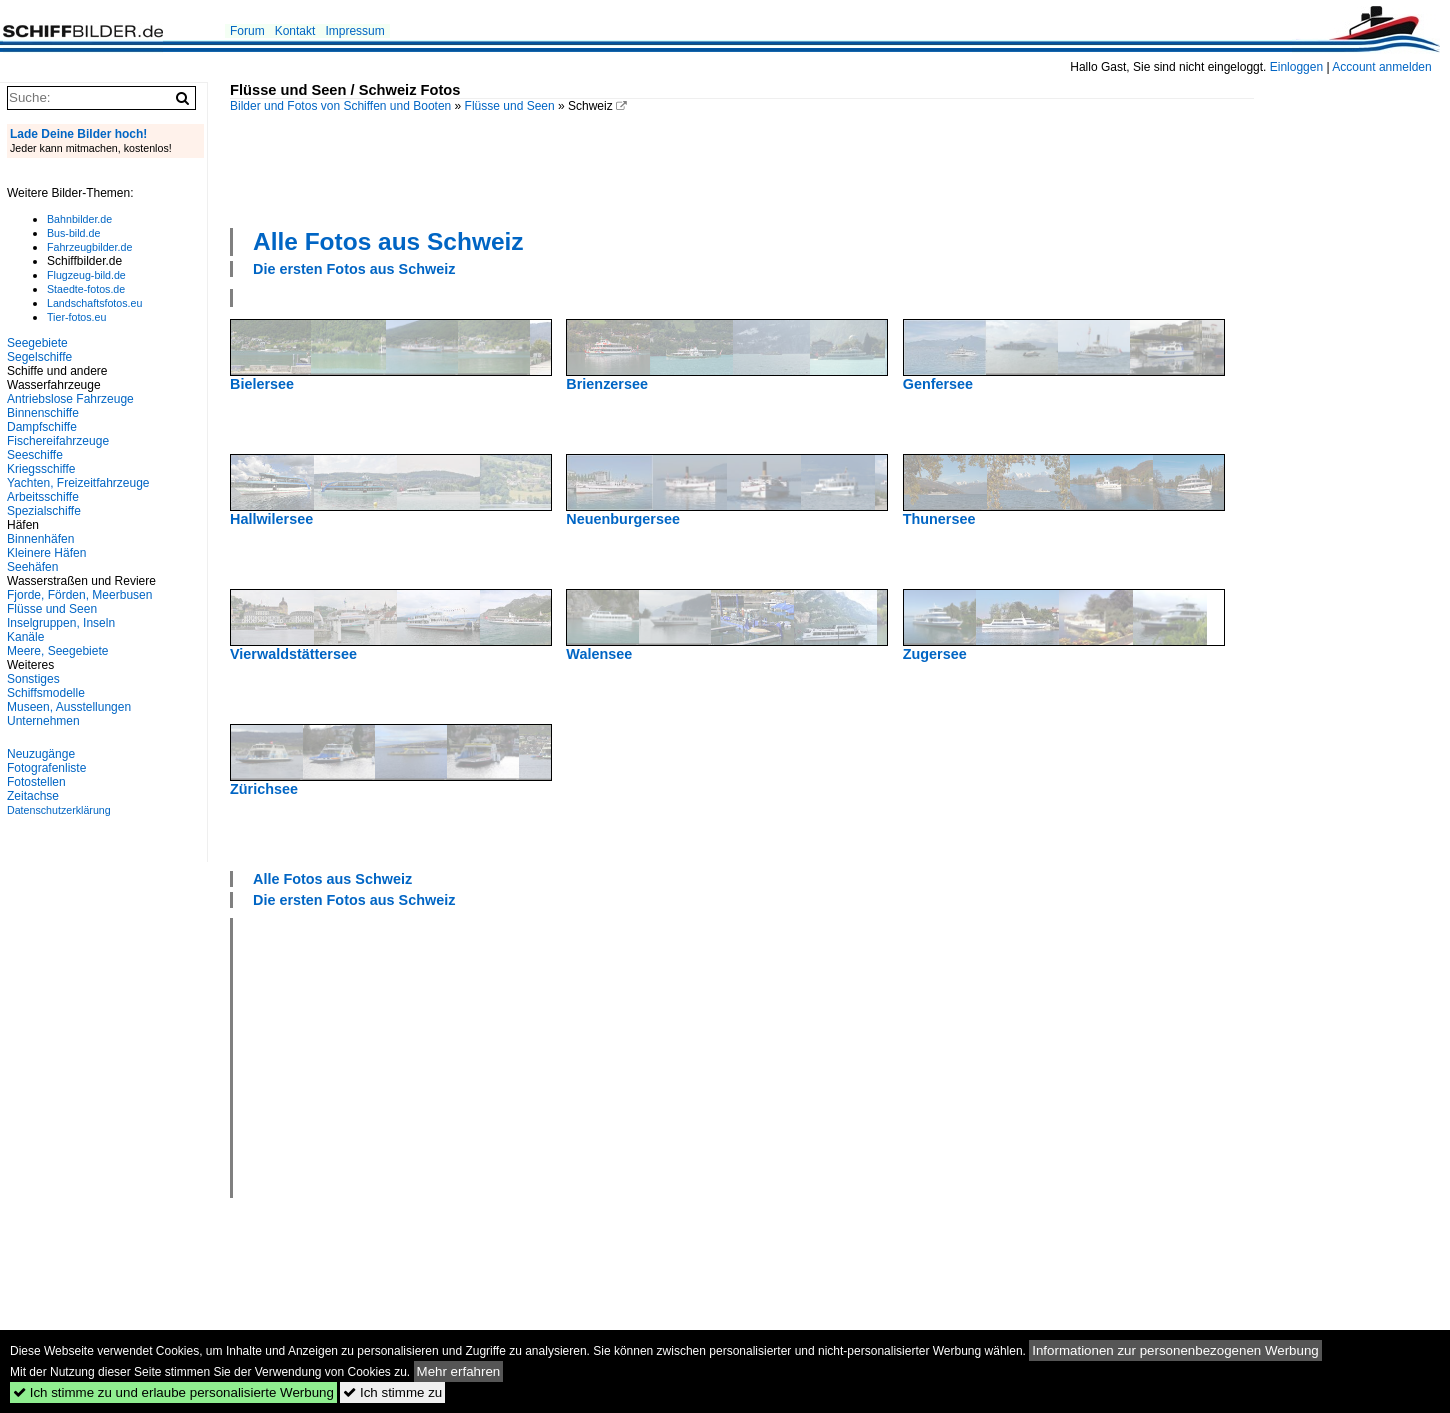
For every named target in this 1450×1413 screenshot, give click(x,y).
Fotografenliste (46, 768)
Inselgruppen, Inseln (61, 623)
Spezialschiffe (44, 511)
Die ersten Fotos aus (354, 269)
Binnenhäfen (40, 539)
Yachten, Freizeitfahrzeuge (78, 483)
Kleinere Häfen (46, 553)
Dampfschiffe (42, 427)
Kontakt (295, 31)
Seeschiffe (35, 455)
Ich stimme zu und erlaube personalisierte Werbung (173, 1392)
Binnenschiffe (43, 413)
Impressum (354, 31)
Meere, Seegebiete (57, 651)
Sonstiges (33, 679)
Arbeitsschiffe (43, 497)
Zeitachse (33, 796)
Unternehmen (43, 721)
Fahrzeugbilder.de (89, 247)
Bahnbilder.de (79, 219)
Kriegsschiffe (41, 469)
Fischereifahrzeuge (58, 441)
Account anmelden (1381, 67)
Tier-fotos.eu (76, 317)
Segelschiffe (39, 357)
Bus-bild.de (73, 233)
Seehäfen (32, 567)
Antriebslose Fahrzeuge (70, 399)
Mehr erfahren (459, 1371)
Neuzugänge (41, 754)
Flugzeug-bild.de (86, 275)
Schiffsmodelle (46, 693)
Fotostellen (36, 782)
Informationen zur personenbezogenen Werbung (1175, 1350)
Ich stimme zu (392, 1392)
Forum (247, 31)
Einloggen (1296, 67)
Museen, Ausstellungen (69, 707)
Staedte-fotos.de (86, 289)
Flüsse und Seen (510, 106)
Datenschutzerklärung (59, 810)
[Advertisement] (742, 168)
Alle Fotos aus (388, 241)
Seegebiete (37, 343)
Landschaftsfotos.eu (94, 303)
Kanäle (25, 637)
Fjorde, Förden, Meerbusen (79, 595)
